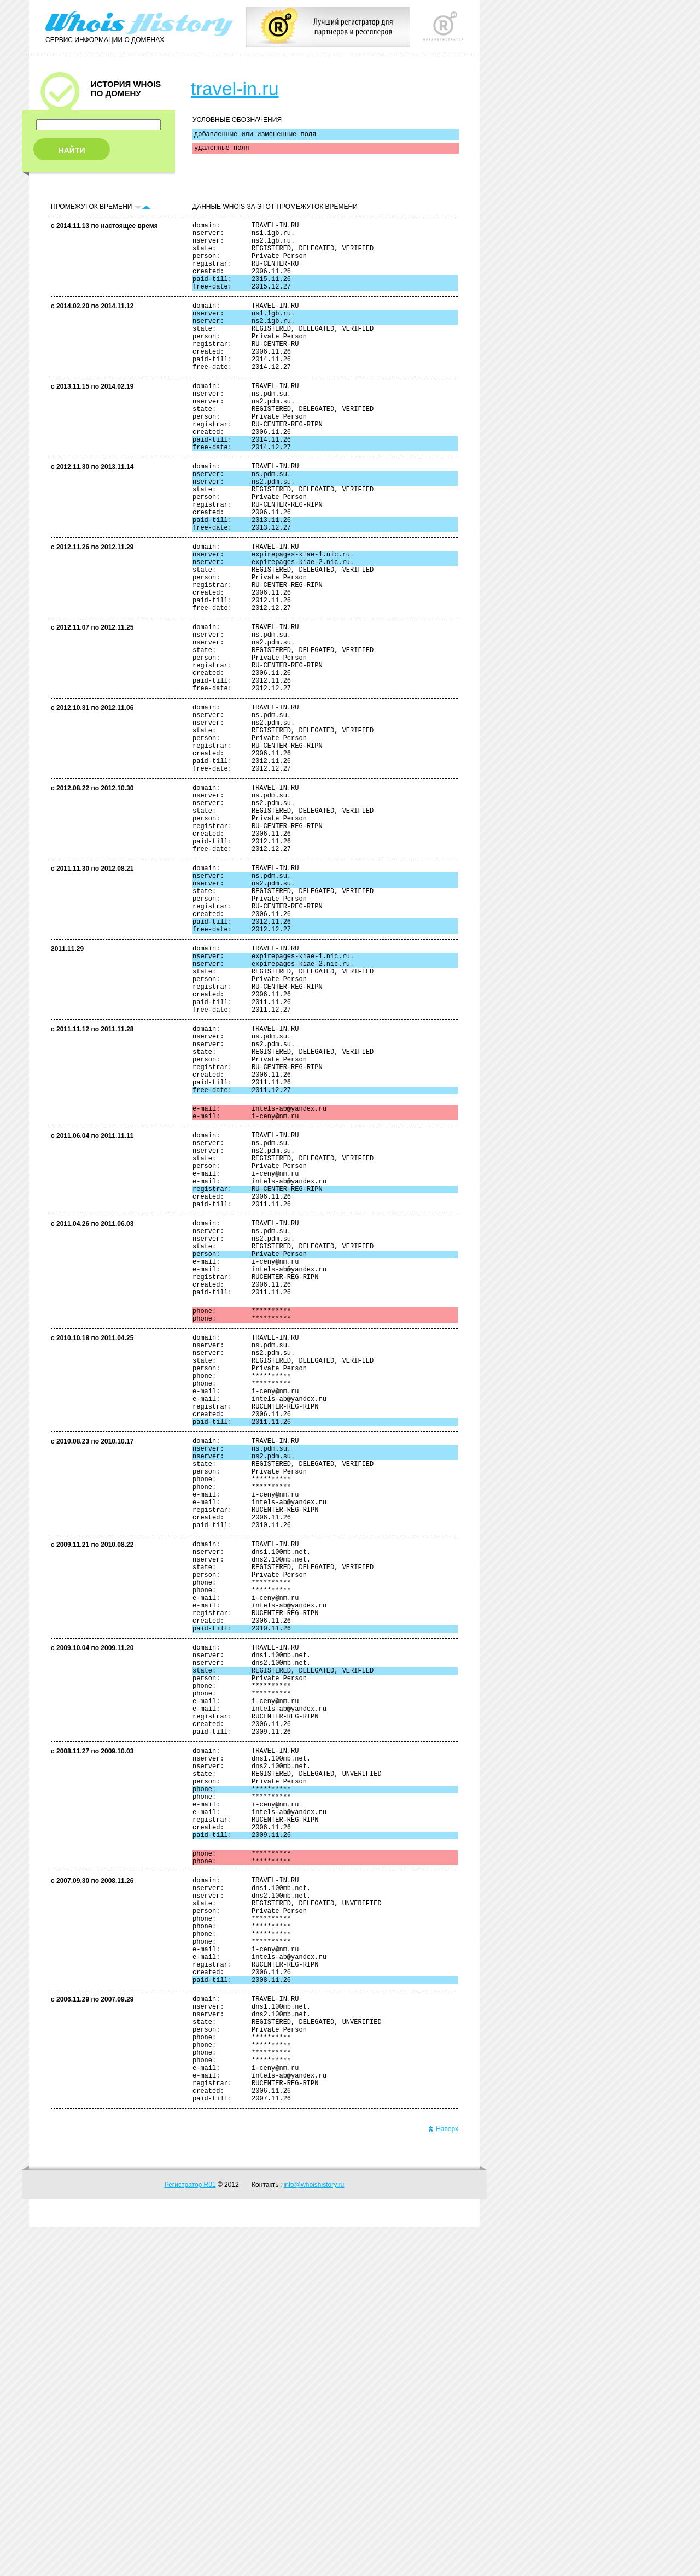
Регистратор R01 (190, 2534)
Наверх (443, 2478)
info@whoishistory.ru (314, 2534)
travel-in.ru (235, 88)
